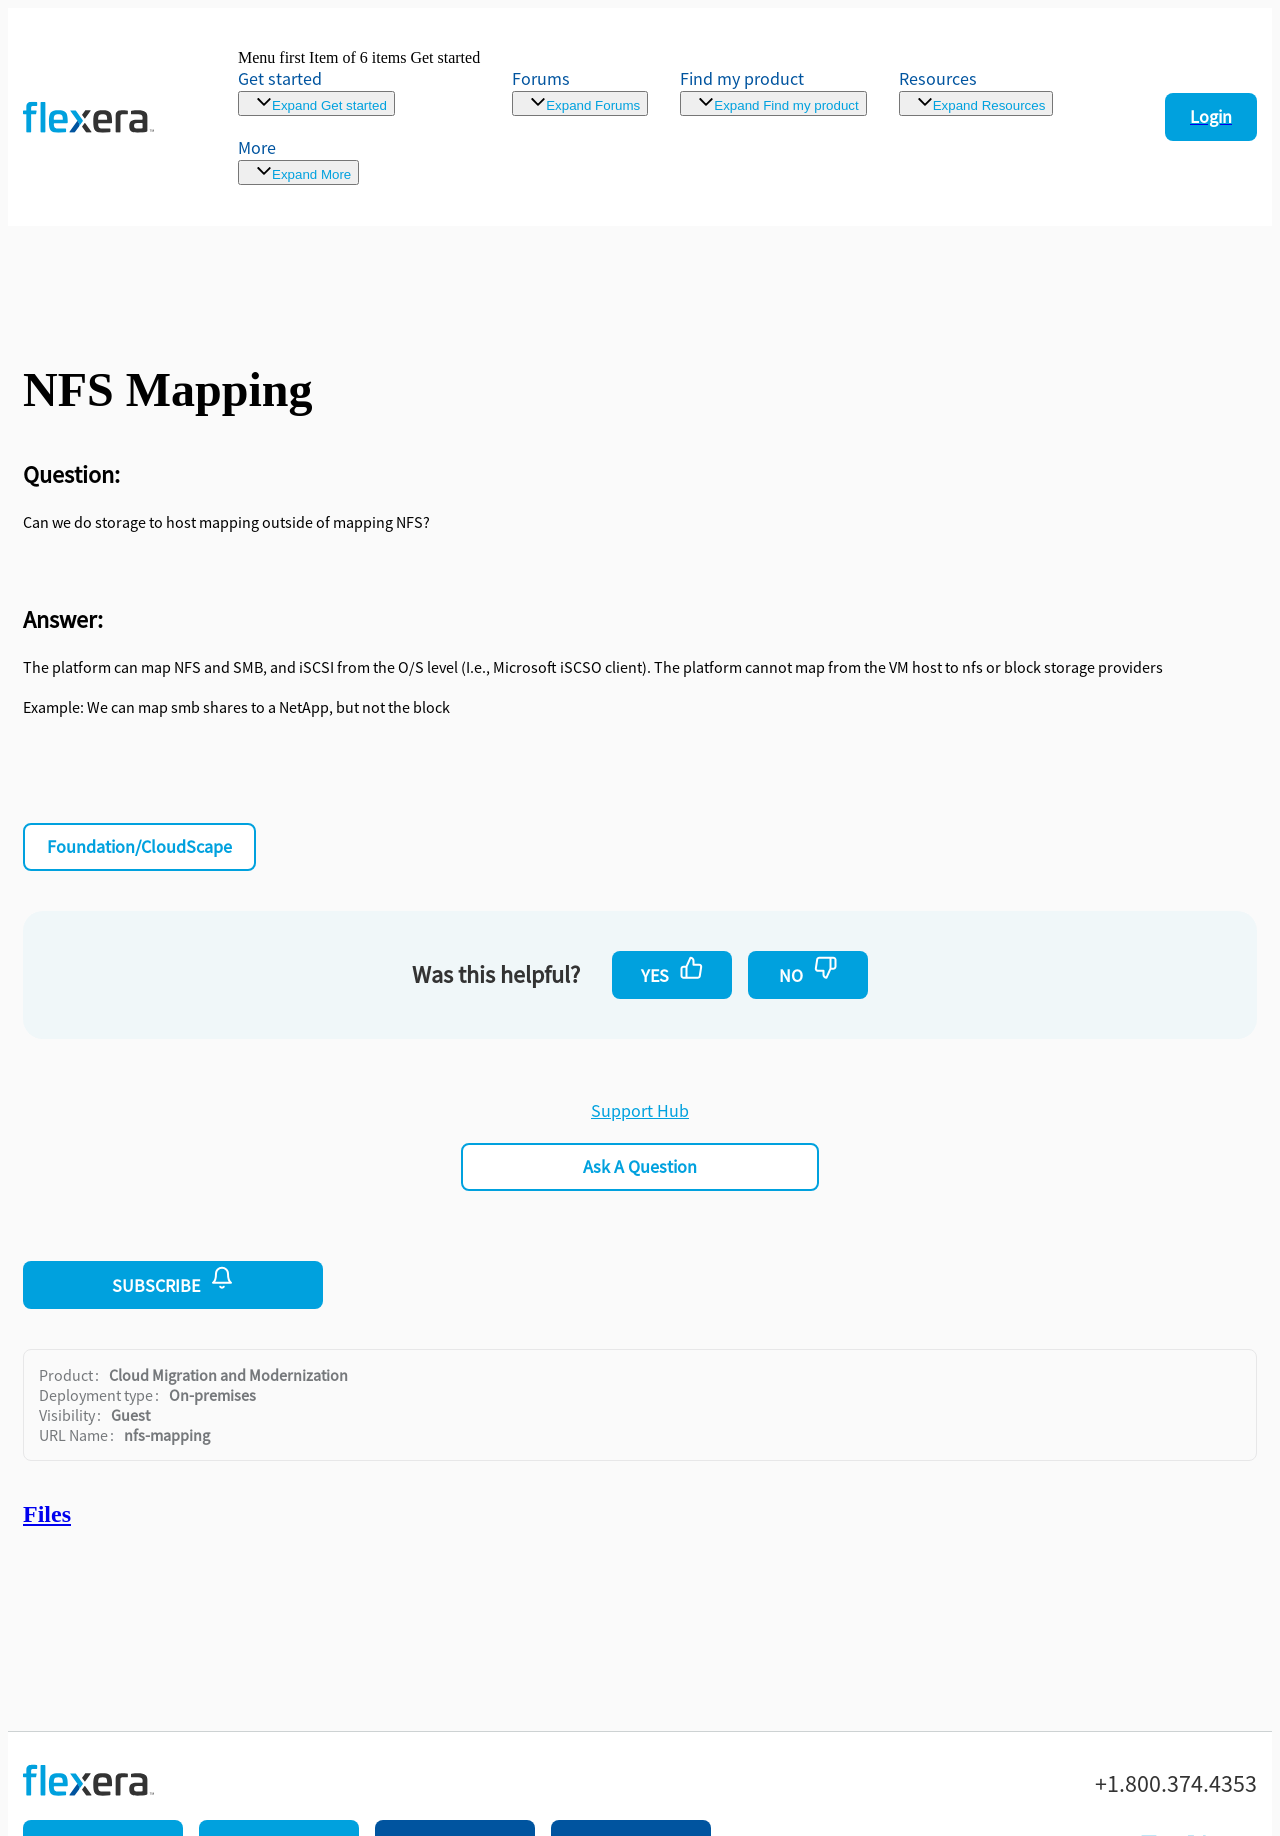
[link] (359, 82)
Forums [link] (541, 78)
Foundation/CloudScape (139, 846)
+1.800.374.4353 (1176, 1784)
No (808, 971)
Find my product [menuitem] (742, 78)
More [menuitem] (257, 147)
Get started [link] (280, 78)
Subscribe (173, 1281)
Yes (672, 971)
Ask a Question (640, 1166)
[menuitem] (773, 91)
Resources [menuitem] (938, 78)
